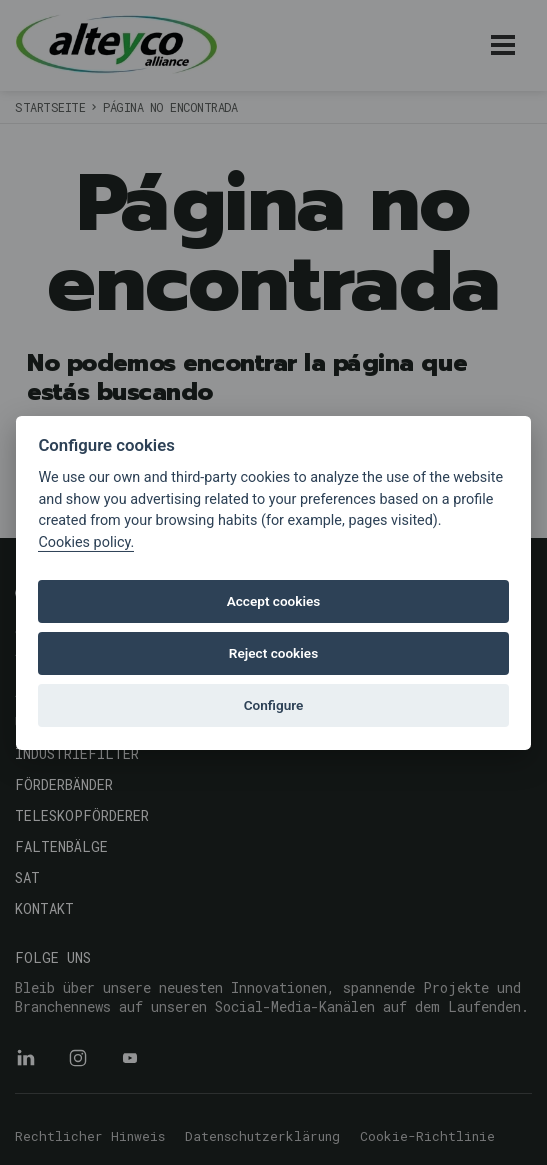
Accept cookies (274, 601)
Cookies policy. (86, 542)
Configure (274, 705)
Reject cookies (273, 653)
